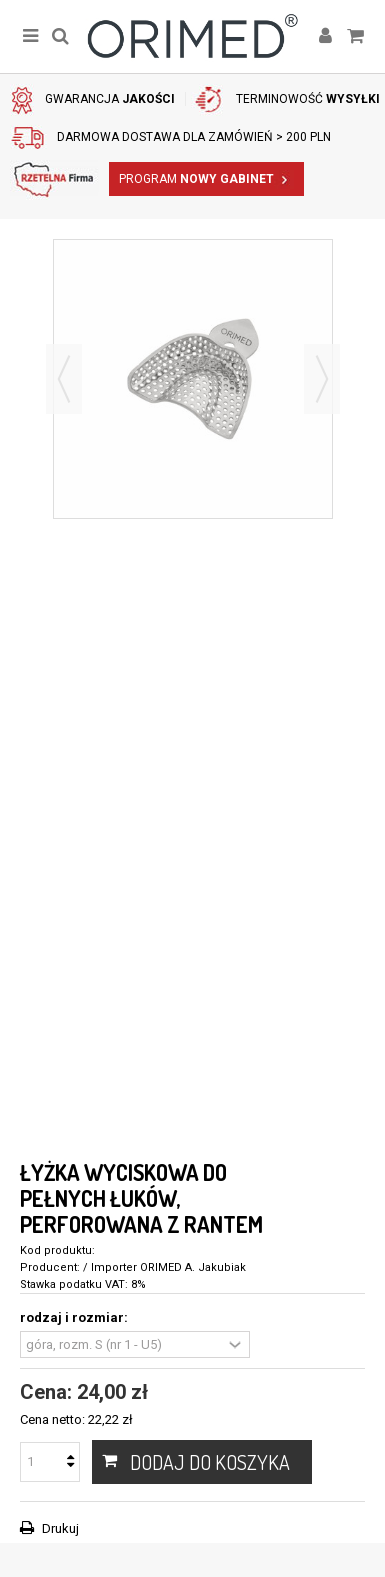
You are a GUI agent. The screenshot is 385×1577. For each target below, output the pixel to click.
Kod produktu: (57, 1250)
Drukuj (59, 1528)
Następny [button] (322, 379)
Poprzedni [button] (64, 379)
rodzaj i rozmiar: (75, 1317)
